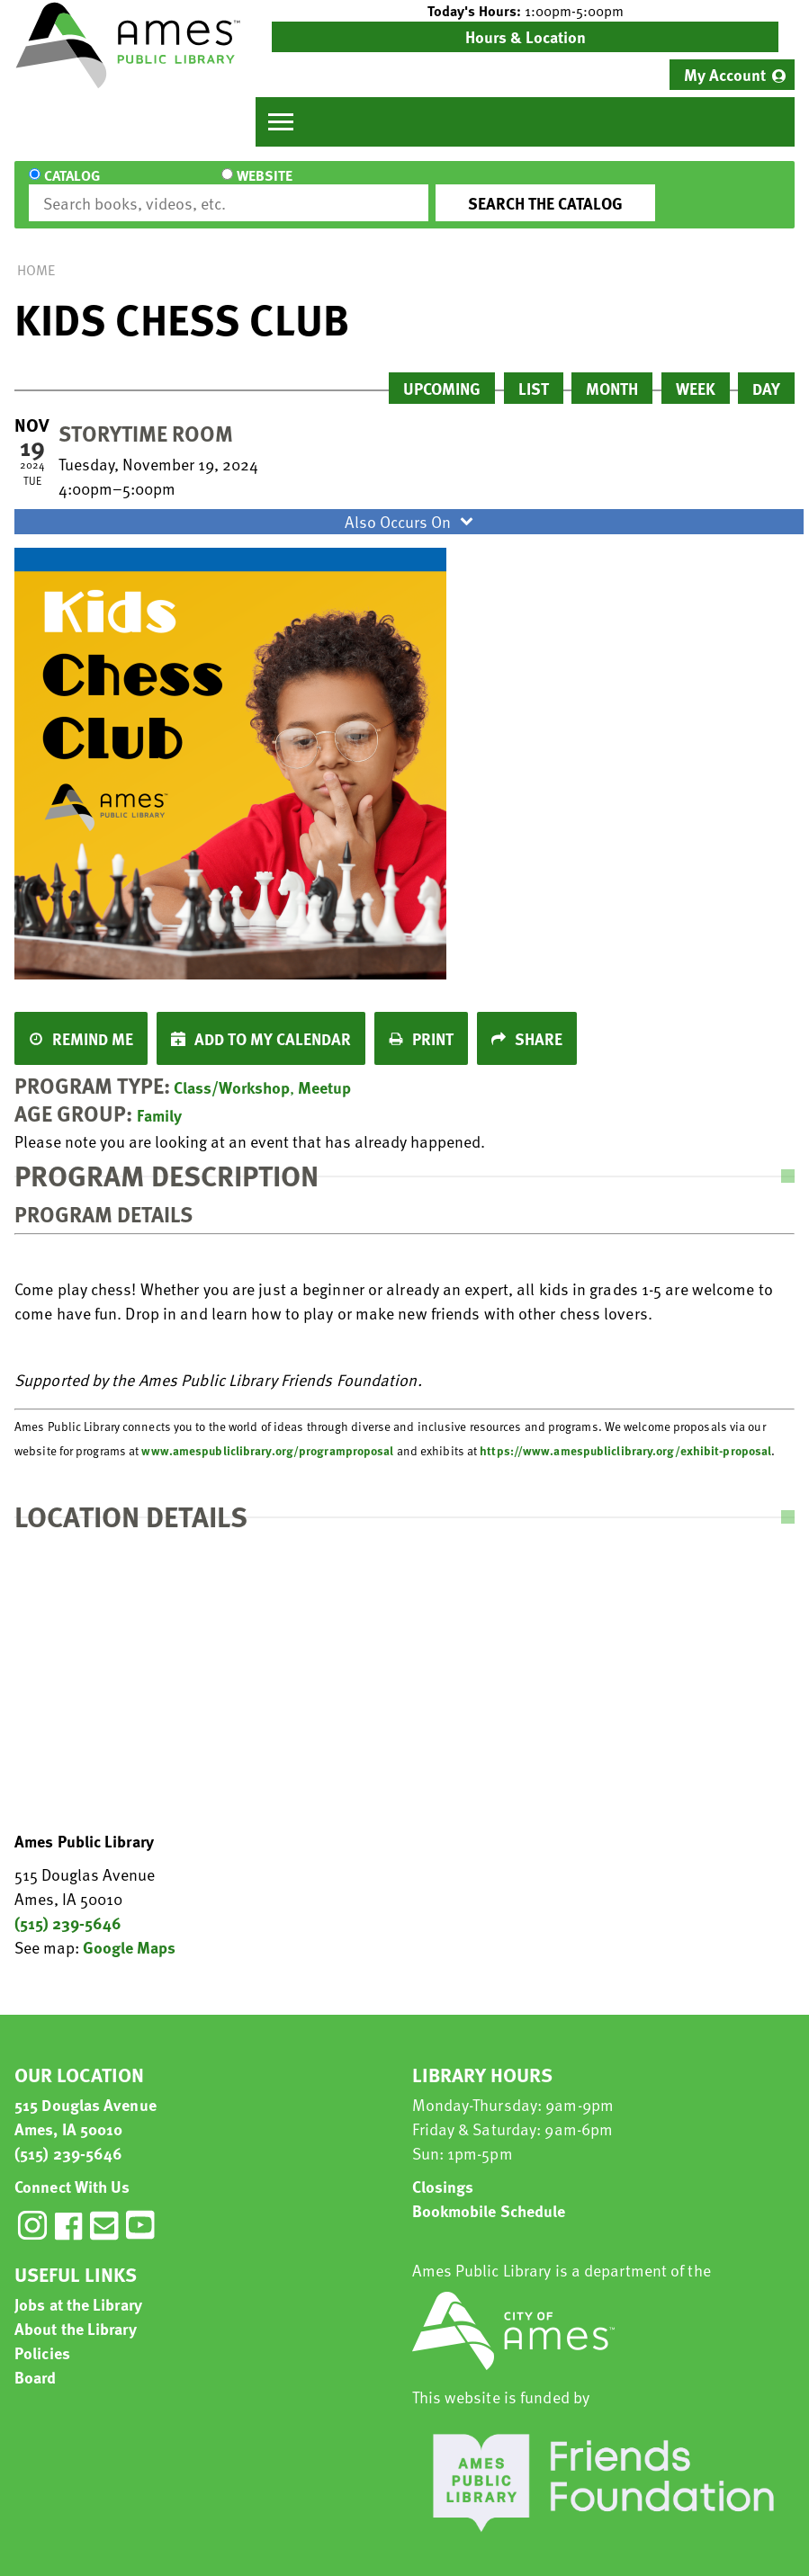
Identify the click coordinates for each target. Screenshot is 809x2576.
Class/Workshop (232, 1071)
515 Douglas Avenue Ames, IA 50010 (85, 2100)
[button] (525, 11)
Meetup (324, 1071)
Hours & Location (525, 36)
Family (159, 1099)
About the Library (75, 2312)
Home (36, 253)
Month (612, 372)
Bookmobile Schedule (489, 2194)
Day (766, 372)
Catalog (72, 187)
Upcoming (442, 372)
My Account (725, 74)
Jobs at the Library (78, 2288)
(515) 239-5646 (67, 1906)
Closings (443, 2170)
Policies (42, 2336)
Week (695, 372)
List (533, 372)
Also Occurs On (411, 505)
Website (169, 187)
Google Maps (129, 1931)
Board (35, 2360)
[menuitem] (732, 74)
